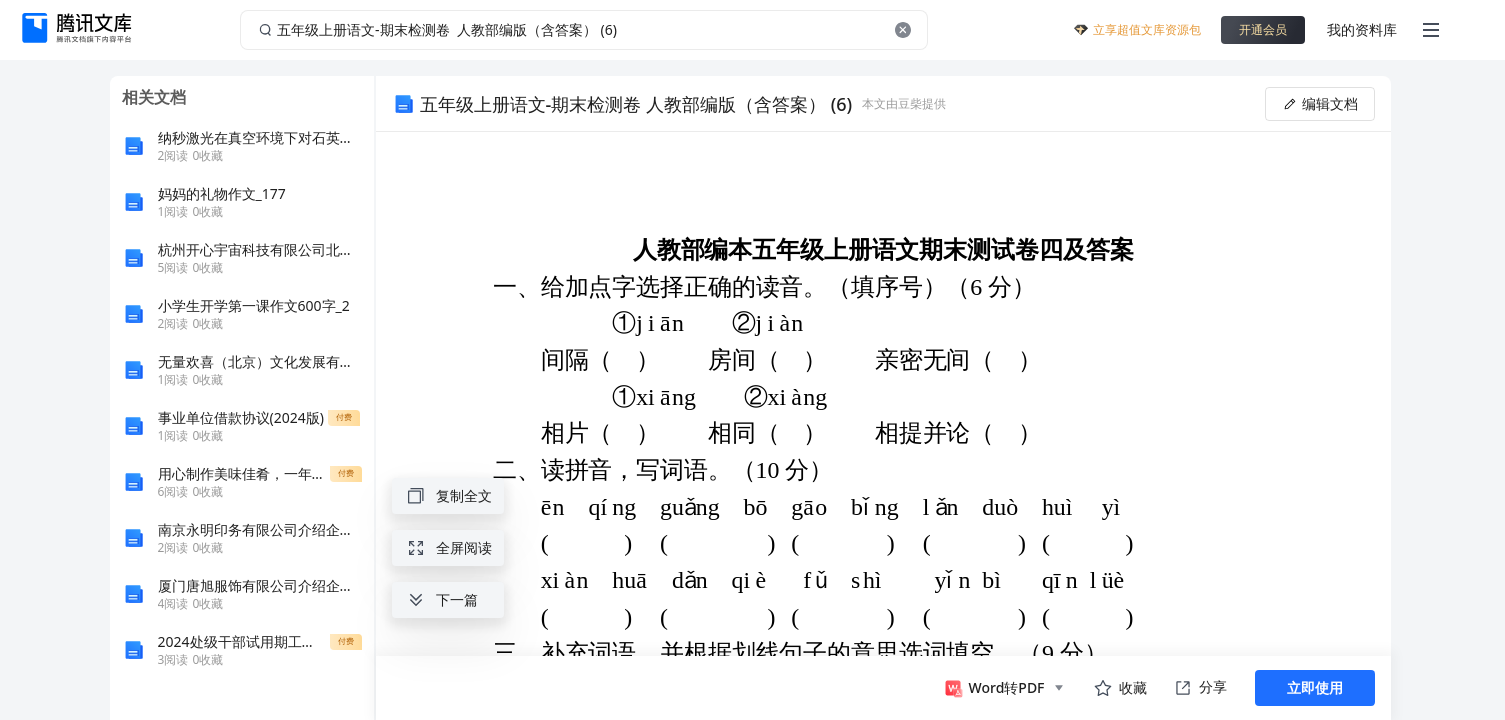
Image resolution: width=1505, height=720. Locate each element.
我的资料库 (1362, 29)
